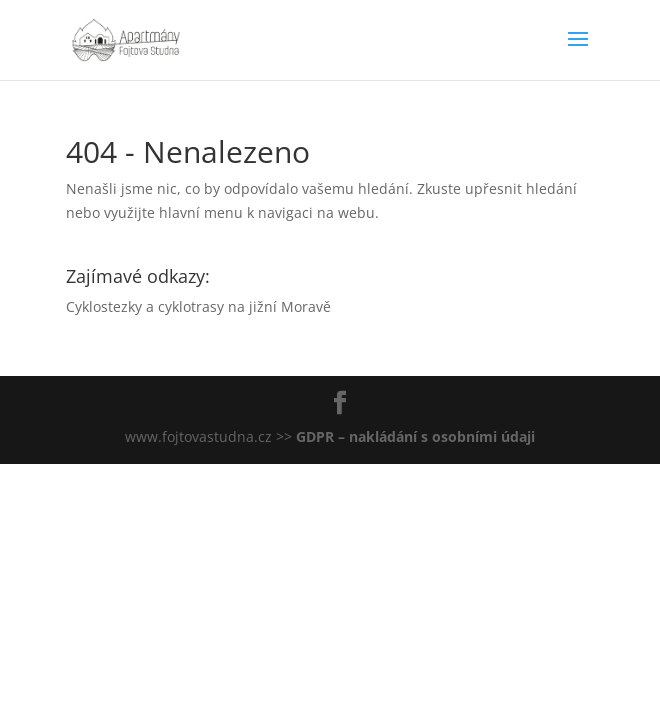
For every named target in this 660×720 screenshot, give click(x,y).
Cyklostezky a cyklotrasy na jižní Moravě (198, 306)
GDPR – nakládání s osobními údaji (415, 436)
